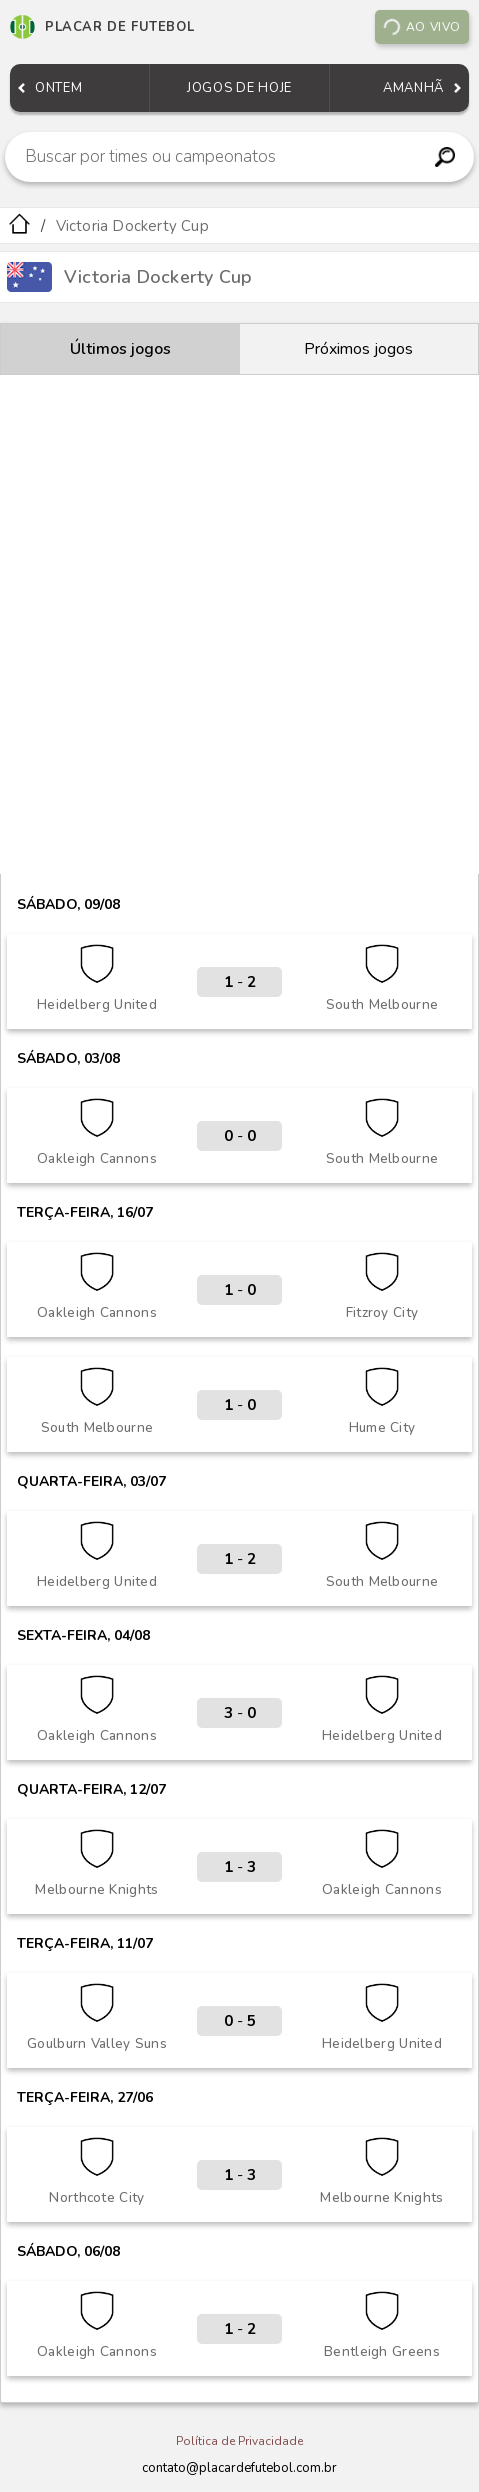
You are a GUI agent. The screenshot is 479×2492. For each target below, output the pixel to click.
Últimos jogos (120, 349)
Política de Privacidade (239, 2441)
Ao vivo (421, 27)
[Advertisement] (239, 624)
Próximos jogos (358, 349)
